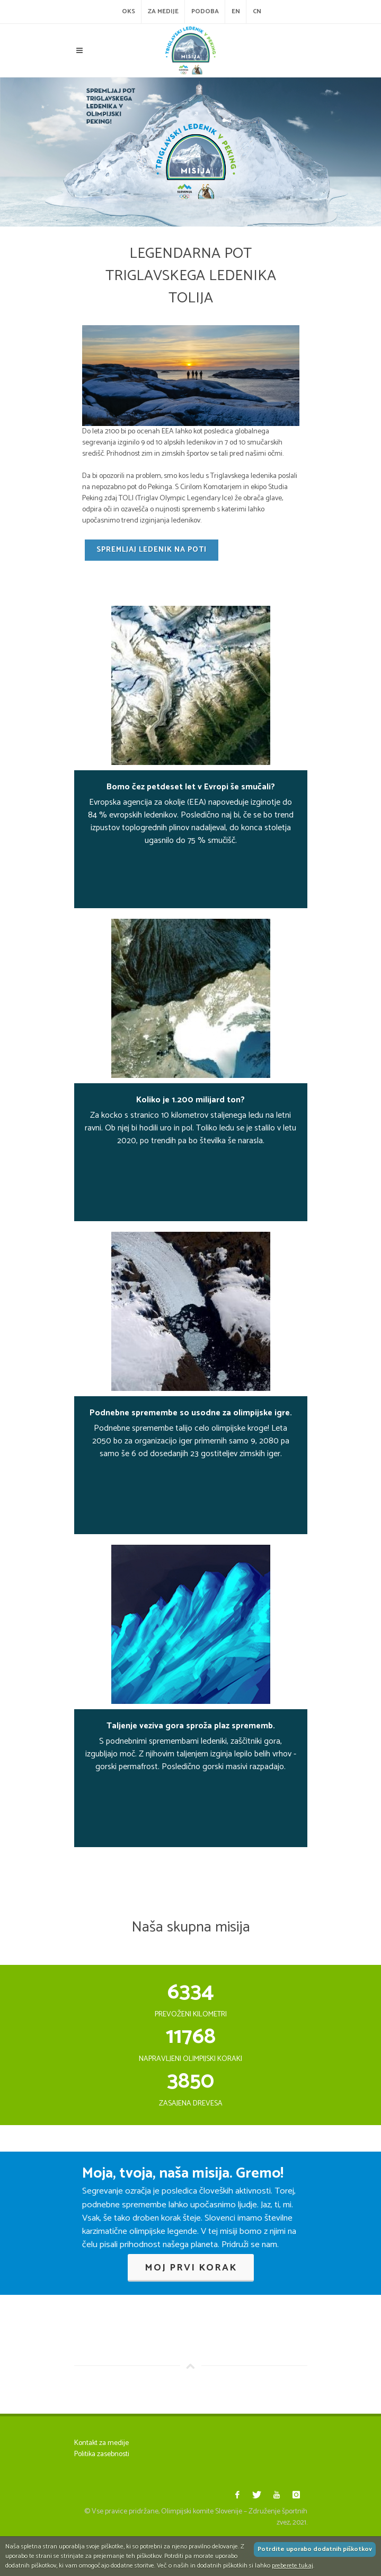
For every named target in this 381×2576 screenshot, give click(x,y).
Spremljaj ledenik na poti (151, 550)
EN (236, 11)
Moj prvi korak (191, 2268)
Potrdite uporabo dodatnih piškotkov (315, 2549)
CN (257, 11)
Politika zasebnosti (101, 2454)
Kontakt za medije (101, 2443)
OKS (128, 11)
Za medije (163, 11)
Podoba (205, 11)
